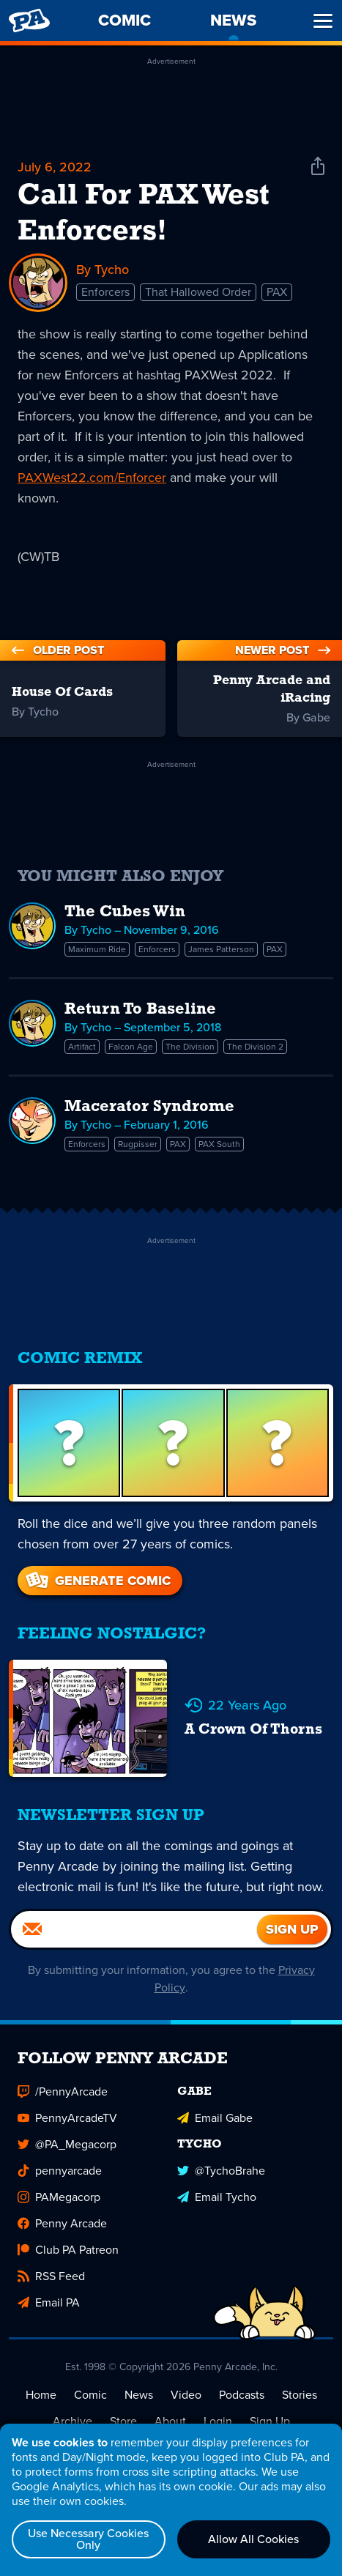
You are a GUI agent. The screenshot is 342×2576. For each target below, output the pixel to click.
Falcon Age (130, 1045)
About (170, 2419)
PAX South (219, 1142)
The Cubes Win (124, 910)
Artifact (82, 1045)
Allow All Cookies (253, 2539)
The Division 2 (255, 1045)
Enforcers (105, 291)
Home (41, 2393)
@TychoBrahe (221, 2169)
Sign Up (270, 2419)
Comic (90, 2393)
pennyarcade (60, 2169)
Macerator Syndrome (149, 1105)
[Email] (134, 1927)
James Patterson (221, 947)
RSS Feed (51, 2274)
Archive (72, 2419)
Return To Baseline (140, 1008)
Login (218, 2419)
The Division (190, 1045)
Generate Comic (97, 1579)
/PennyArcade (63, 2090)
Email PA (49, 2301)
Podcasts (241, 2393)
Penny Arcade (62, 2221)
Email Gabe (215, 2116)
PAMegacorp (59, 2195)
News (138, 2393)
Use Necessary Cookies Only (88, 2539)
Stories (299, 2393)
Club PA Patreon (68, 2248)
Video (186, 2393)
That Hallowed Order (198, 291)
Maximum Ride (97, 947)
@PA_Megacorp (67, 2142)
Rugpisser (137, 1142)
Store (123, 2419)
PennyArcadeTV (67, 2116)
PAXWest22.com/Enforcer (92, 476)
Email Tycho (216, 2195)
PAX (277, 291)
